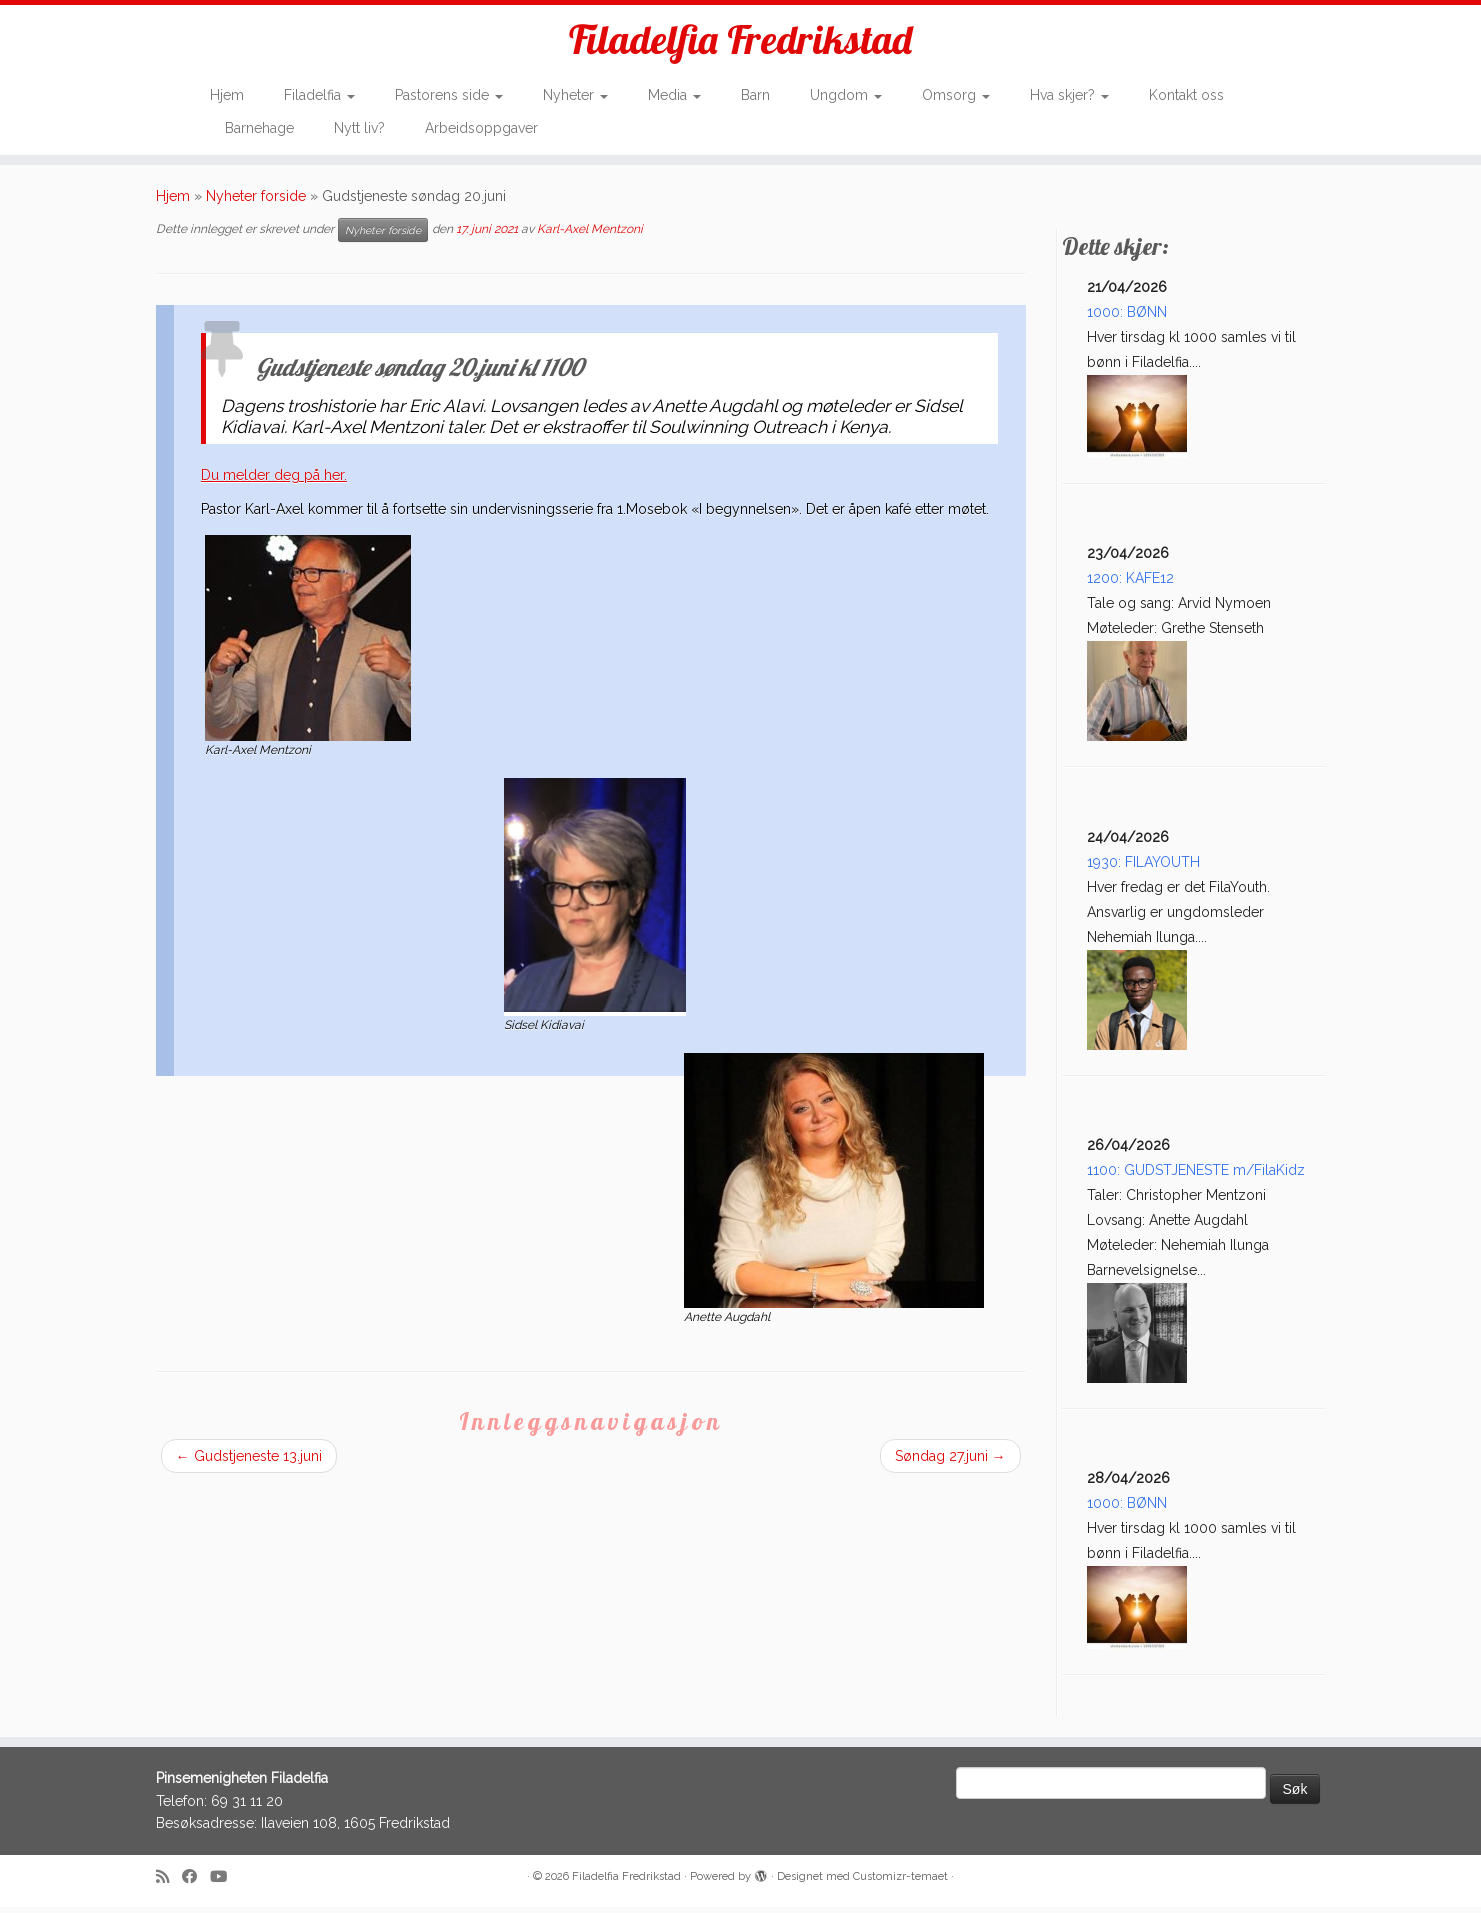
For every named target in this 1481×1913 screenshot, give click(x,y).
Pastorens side (449, 96)
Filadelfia (319, 96)
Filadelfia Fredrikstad (740, 40)
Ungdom (846, 96)
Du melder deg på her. (274, 481)
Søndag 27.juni (950, 1462)
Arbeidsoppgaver (481, 128)
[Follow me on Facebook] (196, 1883)
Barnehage (259, 128)
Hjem (227, 96)
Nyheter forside (256, 202)
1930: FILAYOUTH (1143, 868)
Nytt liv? (359, 128)
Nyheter (575, 96)
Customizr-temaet (900, 1882)
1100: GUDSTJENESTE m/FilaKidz (1196, 1176)
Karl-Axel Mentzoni (590, 235)
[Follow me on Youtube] (225, 1883)
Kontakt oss (1186, 96)
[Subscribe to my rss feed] (169, 1883)
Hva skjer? (1069, 96)
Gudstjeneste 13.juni (249, 1462)
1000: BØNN (1127, 318)
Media (674, 96)
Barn (755, 96)
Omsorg (956, 96)
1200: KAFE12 (1130, 584)
